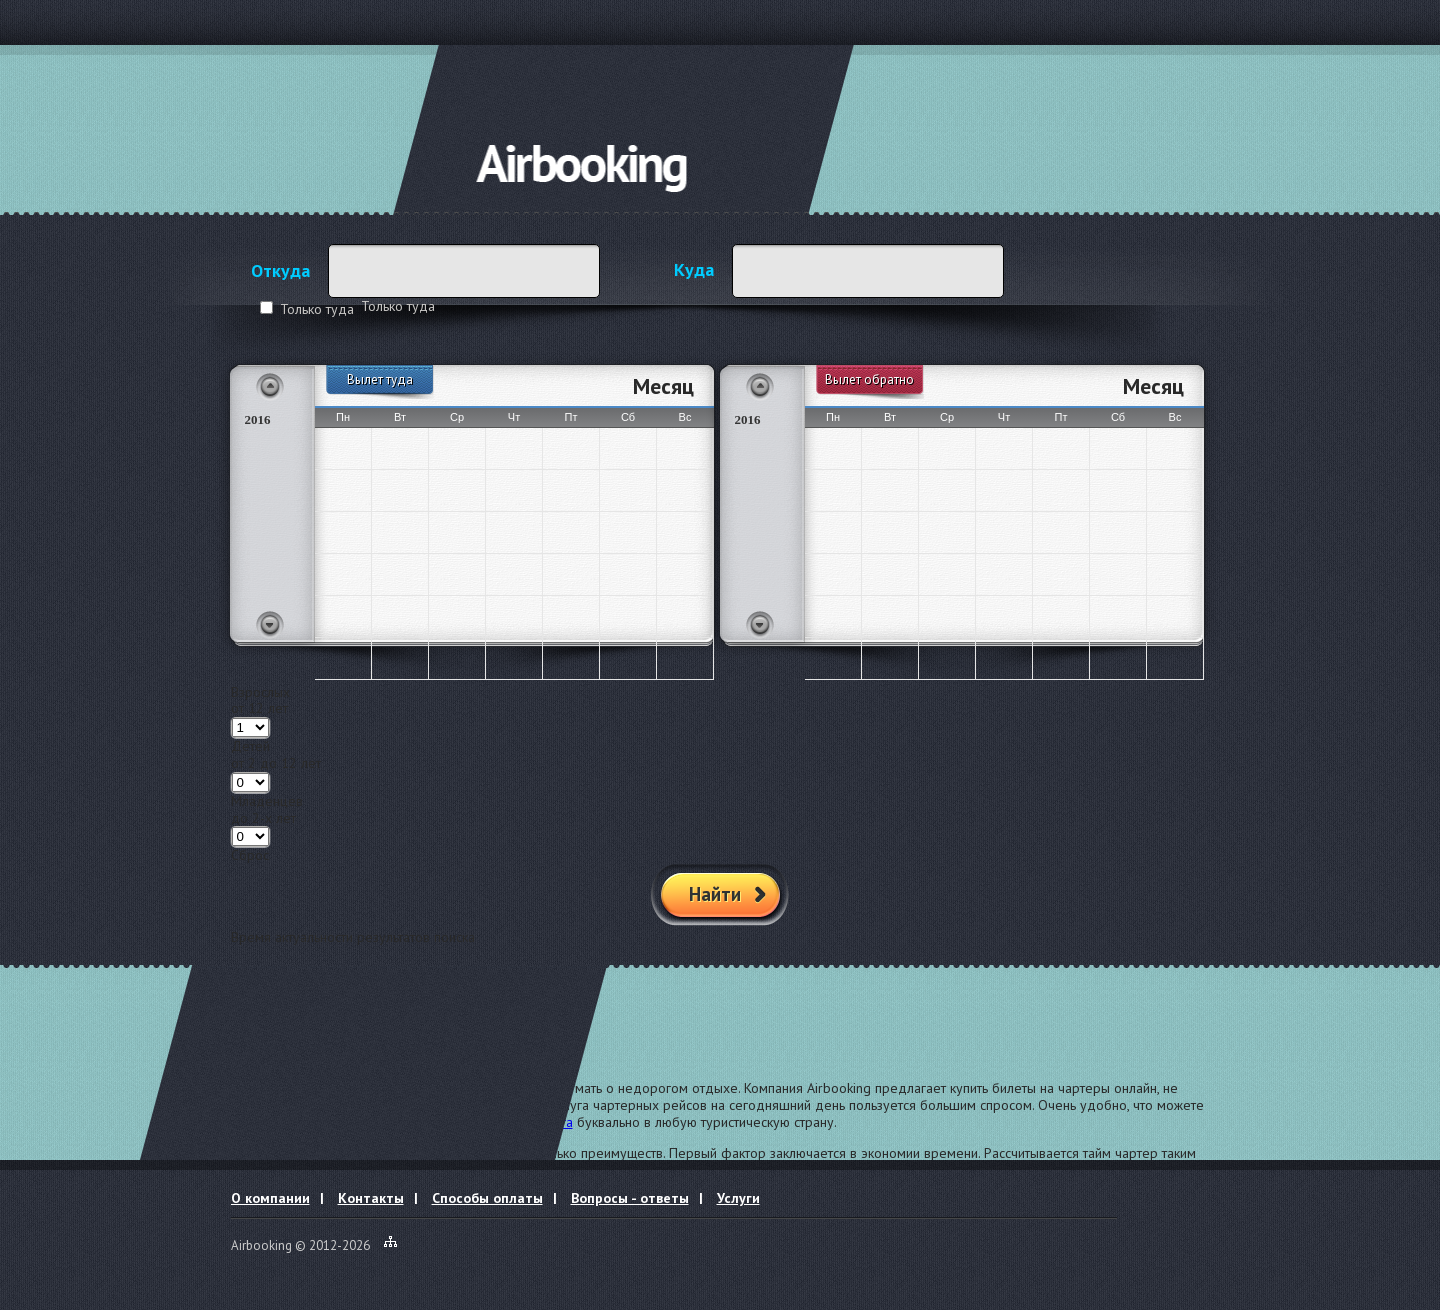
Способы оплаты (487, 1198)
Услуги (738, 1198)
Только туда (317, 309)
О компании (270, 1198)
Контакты (371, 1198)
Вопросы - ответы (630, 1198)
